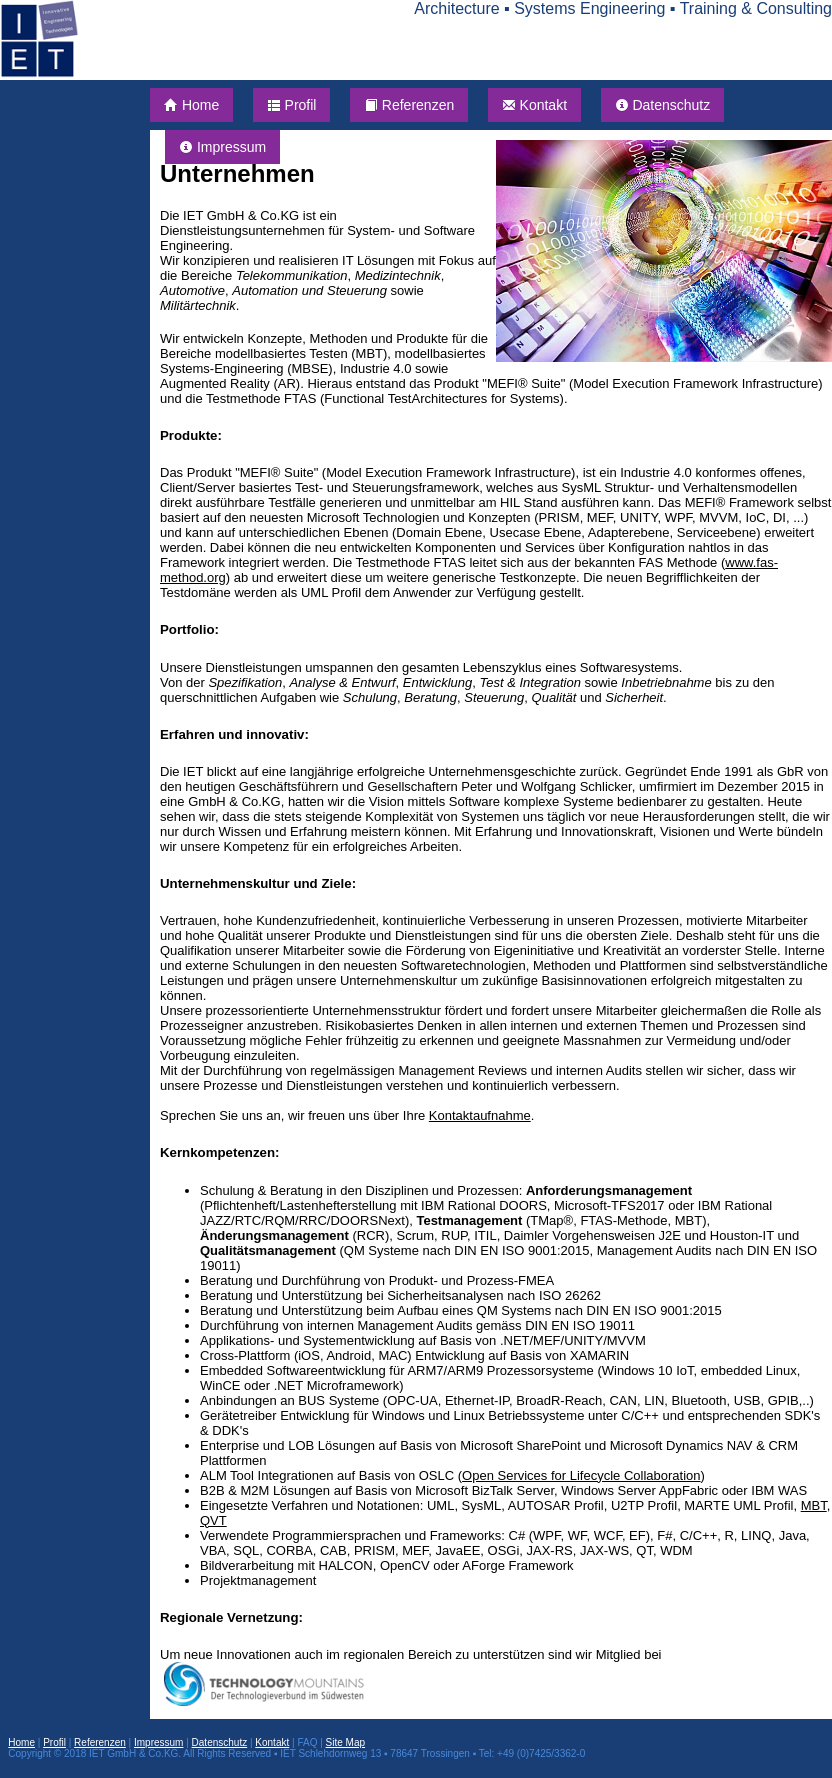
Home (191, 105)
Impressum (222, 147)
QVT (213, 1520)
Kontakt (534, 105)
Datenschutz (663, 105)
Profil (292, 105)
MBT (814, 1505)
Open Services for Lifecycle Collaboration (581, 1475)
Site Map (345, 1742)
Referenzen (409, 105)
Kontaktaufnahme (480, 1115)
